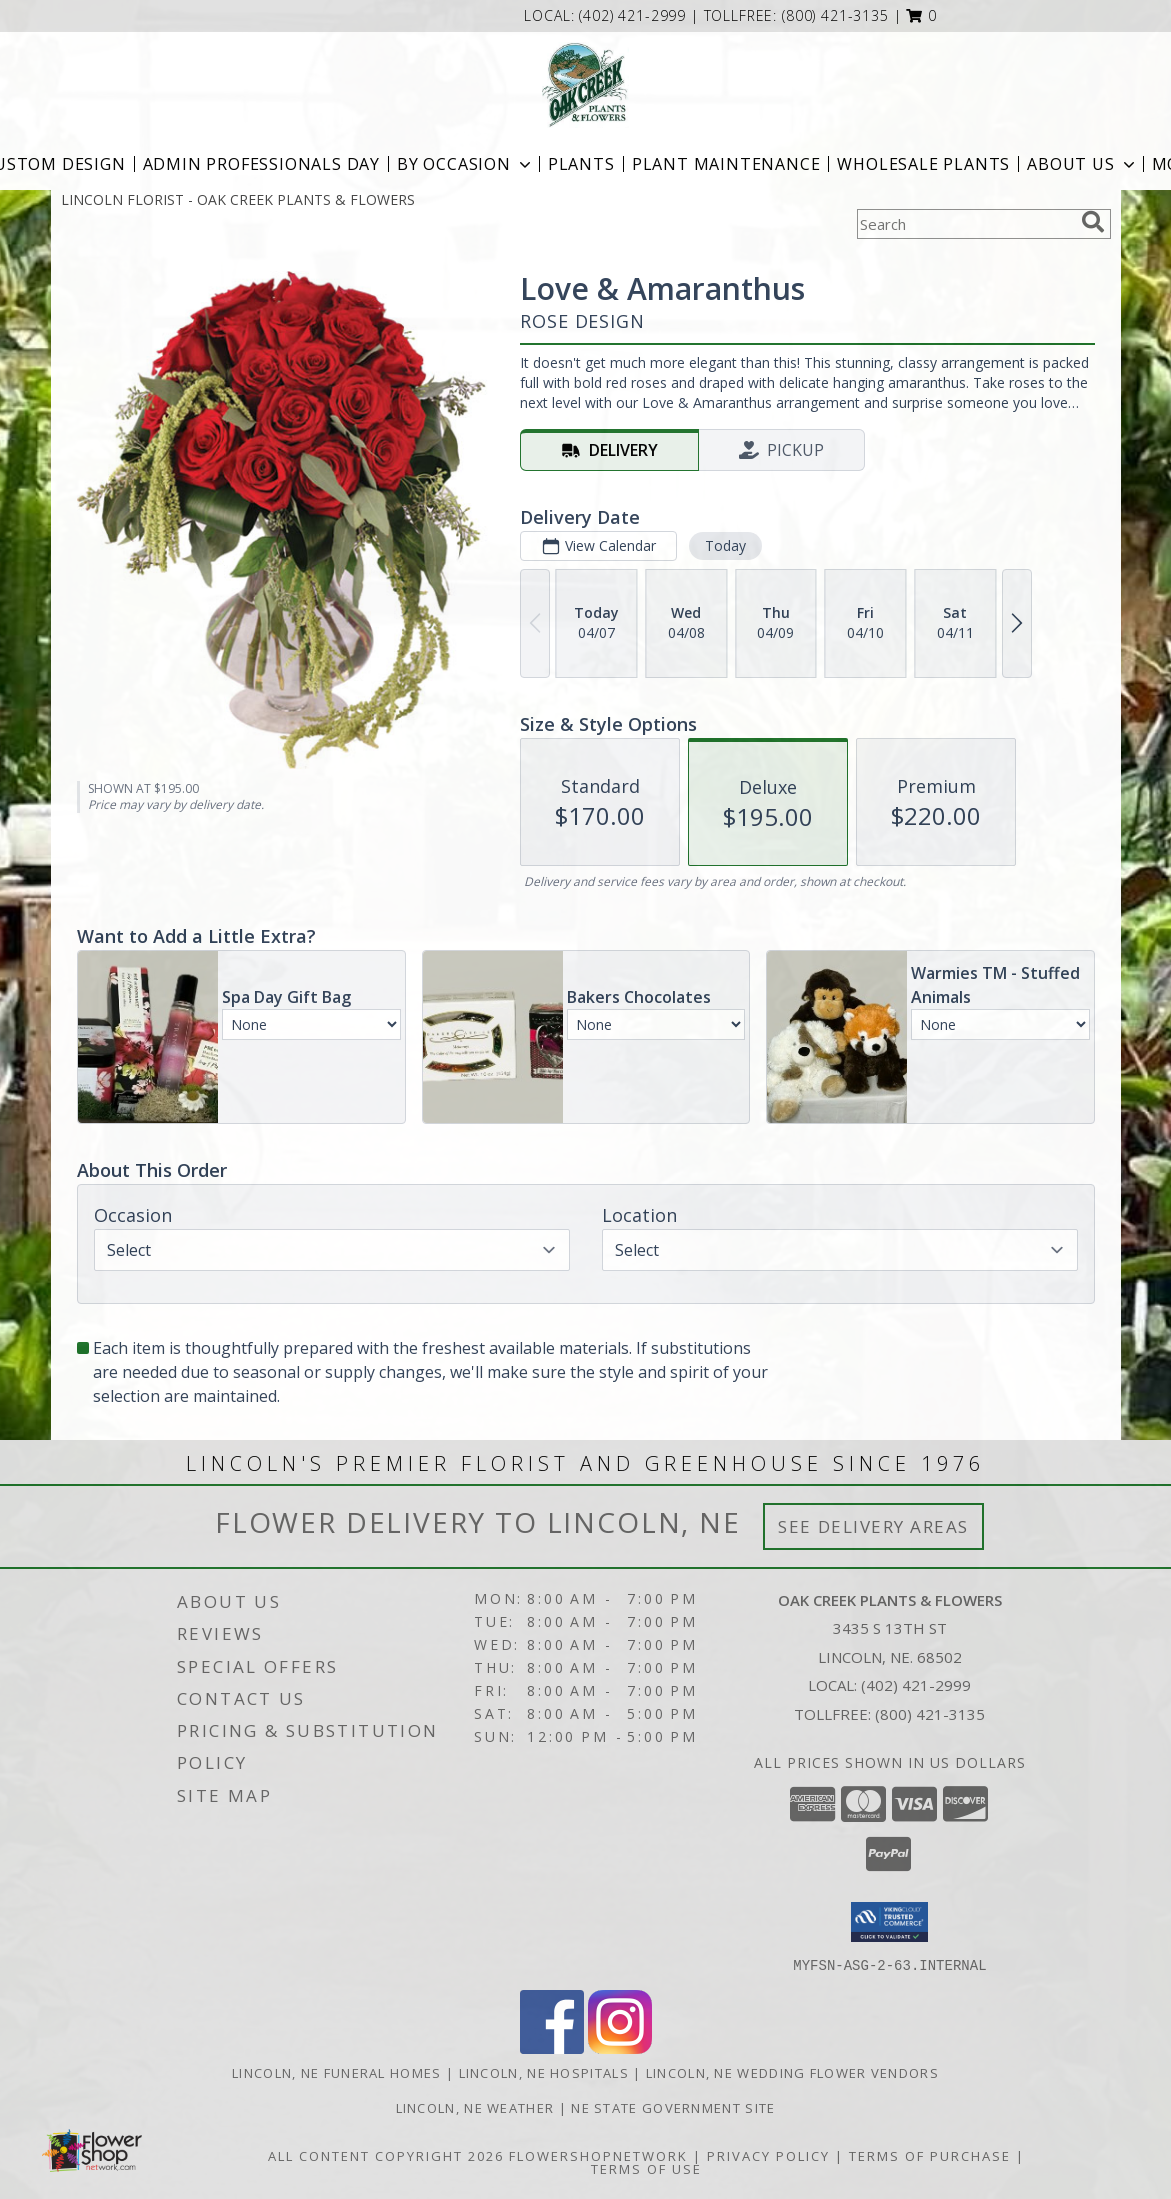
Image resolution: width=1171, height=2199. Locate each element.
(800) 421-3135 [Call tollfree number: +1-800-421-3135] (835, 15)
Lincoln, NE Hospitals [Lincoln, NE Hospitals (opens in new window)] (544, 2072)
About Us (1082, 164)
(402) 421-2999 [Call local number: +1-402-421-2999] (635, 15)
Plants (581, 164)
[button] (921, 15)
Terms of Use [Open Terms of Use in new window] (646, 2168)
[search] (1093, 222)
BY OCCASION (466, 164)
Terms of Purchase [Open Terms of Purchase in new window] (930, 2155)
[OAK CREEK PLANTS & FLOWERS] (585, 85)
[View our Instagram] (620, 2047)
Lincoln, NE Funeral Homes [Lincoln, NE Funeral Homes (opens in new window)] (337, 2072)
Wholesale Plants (923, 164)
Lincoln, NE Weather (475, 2107)
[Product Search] (965, 224)
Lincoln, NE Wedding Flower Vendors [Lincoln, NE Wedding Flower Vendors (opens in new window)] (792, 2072)
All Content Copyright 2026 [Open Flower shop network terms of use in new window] (386, 2155)
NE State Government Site (673, 2107)
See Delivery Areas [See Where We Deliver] (873, 1526)
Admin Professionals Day (261, 164)
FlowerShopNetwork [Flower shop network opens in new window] (598, 2155)
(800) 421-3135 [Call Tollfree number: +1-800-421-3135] (930, 1714)
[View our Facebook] (552, 2047)
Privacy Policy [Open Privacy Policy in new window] (768, 2155)
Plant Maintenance (726, 164)
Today (724, 545)
